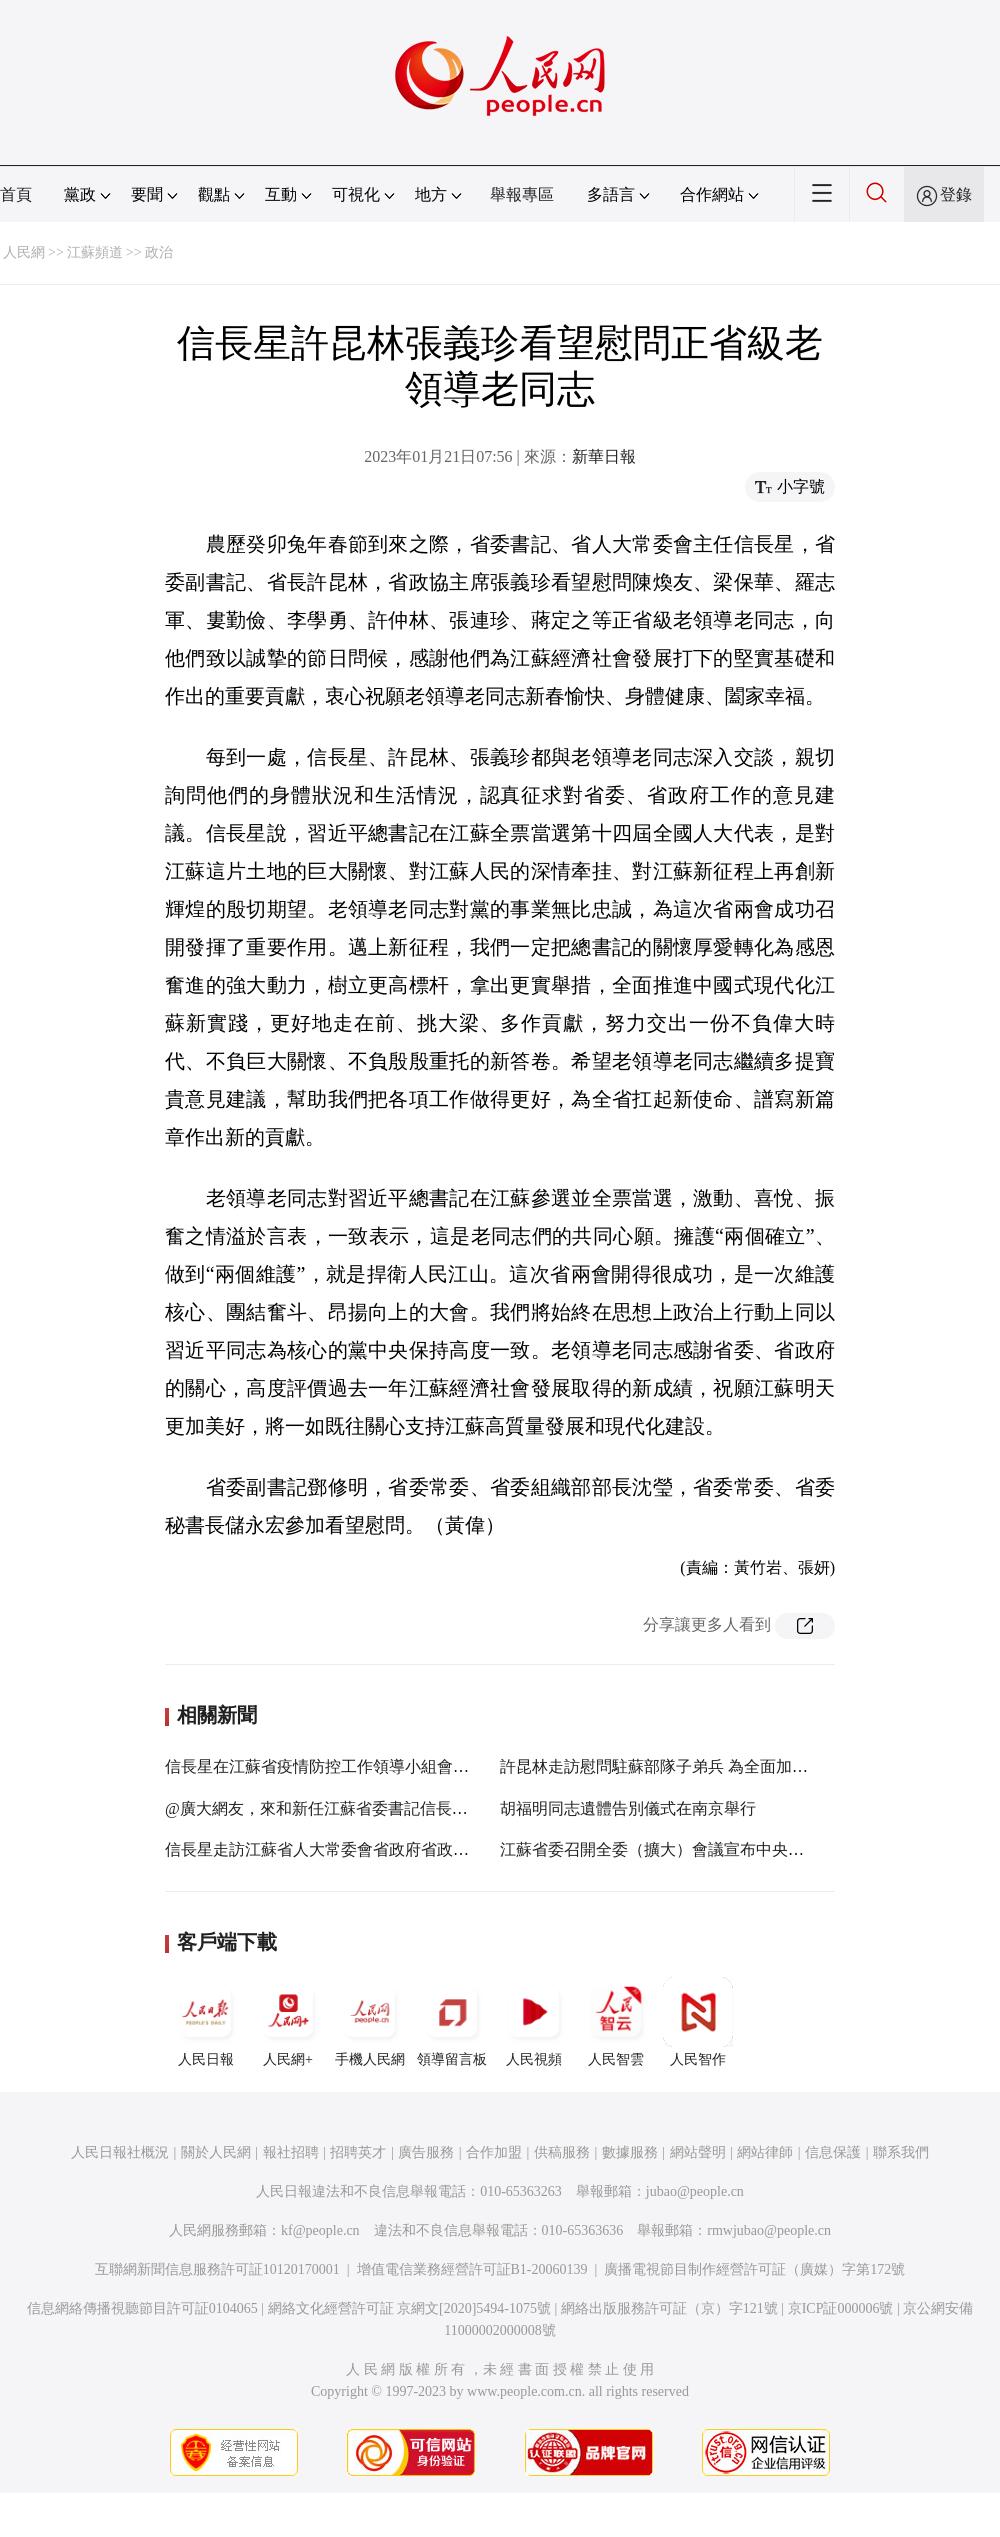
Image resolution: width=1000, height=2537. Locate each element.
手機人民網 (370, 2022)
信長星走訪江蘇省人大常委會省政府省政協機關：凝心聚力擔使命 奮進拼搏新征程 (455, 1849)
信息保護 (833, 2152)
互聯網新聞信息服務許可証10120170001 (217, 2269)
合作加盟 (494, 2152)
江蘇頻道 (95, 252)
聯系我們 (901, 2152)
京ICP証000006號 (841, 2308)
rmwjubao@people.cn (769, 2230)
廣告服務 (426, 2152)
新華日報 (604, 456)
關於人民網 (216, 2152)
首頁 (16, 194)
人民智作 (698, 2022)
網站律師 (765, 2152)
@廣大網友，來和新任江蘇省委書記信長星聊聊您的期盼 (364, 1808)
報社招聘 (291, 2152)
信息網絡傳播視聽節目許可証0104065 (142, 2308)
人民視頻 (534, 2022)
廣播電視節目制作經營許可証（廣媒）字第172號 (754, 2269)
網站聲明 (698, 2152)
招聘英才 (358, 2152)
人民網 (24, 252)
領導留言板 (452, 2022)
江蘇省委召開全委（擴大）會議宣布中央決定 (660, 1849)
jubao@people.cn (695, 2191)
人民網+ (288, 2022)
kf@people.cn (320, 2230)
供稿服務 (562, 2152)
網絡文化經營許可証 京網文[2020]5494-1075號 (410, 2308)
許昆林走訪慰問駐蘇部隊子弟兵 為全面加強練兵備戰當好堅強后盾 (734, 1766)
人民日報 (206, 2022)
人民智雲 (616, 2022)
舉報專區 (522, 194)
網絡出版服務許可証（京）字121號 (669, 2308)
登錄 (956, 194)
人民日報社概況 (120, 2152)
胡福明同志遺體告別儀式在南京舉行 (628, 1808)
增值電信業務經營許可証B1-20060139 (472, 2269)
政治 (159, 252)
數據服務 (630, 2152)
